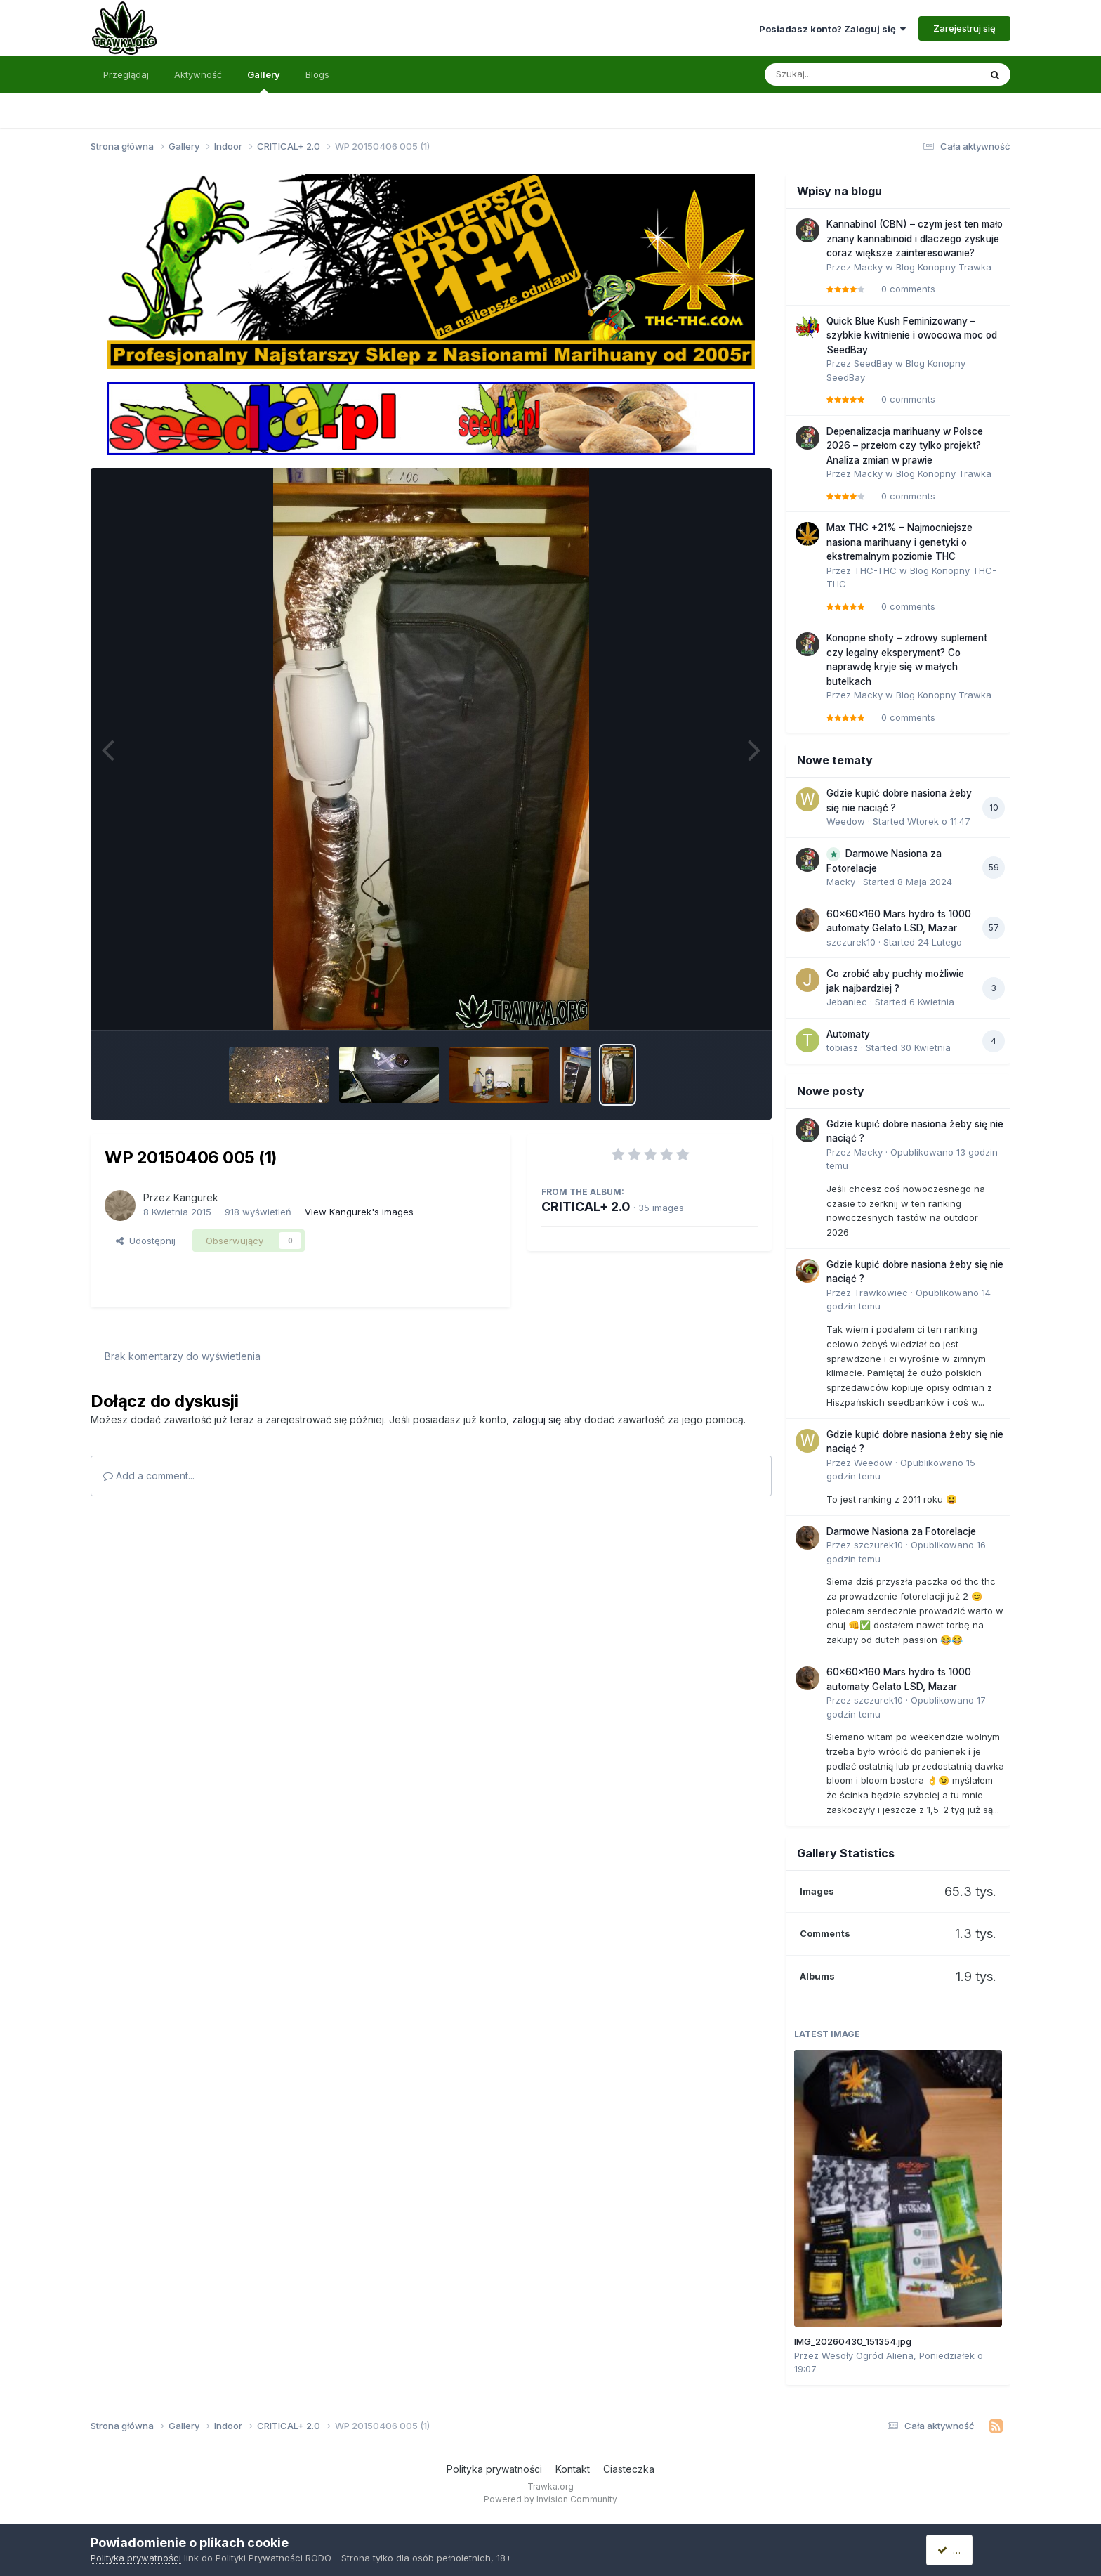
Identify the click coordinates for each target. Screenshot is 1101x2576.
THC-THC (875, 570)
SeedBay (873, 363)
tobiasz (842, 1047)
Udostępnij (146, 1240)
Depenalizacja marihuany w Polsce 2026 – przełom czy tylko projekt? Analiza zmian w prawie (904, 446)
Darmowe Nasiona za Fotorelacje (901, 1531)
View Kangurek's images (359, 1211)
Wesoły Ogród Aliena (868, 2355)
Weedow (845, 821)
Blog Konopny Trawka (943, 267)
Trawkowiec (881, 1292)
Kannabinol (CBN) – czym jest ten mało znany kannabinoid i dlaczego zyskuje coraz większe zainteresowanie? (914, 238)
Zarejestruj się (964, 28)
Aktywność (198, 74)
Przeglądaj (126, 74)
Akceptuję (965, 2550)
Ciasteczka (628, 2469)
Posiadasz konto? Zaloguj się (832, 28)
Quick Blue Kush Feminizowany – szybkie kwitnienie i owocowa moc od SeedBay (911, 335)
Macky (868, 267)
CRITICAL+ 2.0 (586, 1206)
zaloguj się (536, 1419)
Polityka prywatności (494, 2469)
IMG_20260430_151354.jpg (852, 2341)
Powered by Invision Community (550, 2499)
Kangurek (195, 1197)
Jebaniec (846, 1001)
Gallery (263, 81)
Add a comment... (149, 1476)
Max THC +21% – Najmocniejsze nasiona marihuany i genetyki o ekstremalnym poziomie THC (899, 542)
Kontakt (572, 2469)
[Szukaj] (838, 74)
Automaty (848, 1034)
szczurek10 (851, 942)
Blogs (317, 74)
